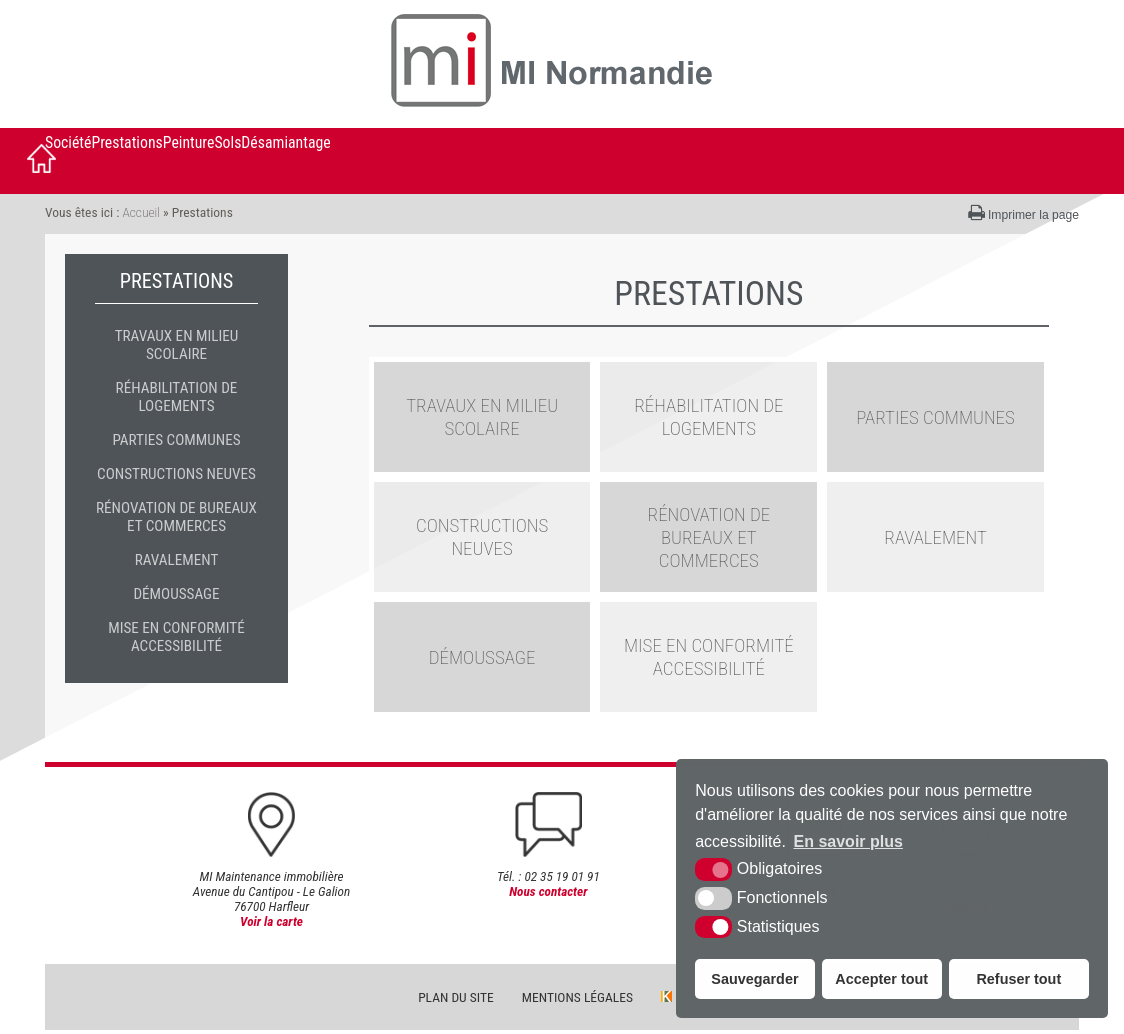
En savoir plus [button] (848, 841)
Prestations (126, 142)
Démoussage (176, 594)
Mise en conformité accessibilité (176, 637)
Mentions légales (577, 1001)
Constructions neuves (176, 474)
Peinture (189, 142)
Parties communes (176, 440)
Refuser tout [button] (1018, 979)
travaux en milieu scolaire (177, 345)
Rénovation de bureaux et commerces (176, 517)
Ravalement (177, 560)
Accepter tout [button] (881, 979)
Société (68, 142)
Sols (227, 142)
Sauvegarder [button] (754, 979)
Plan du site (456, 1001)
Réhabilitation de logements (177, 397)
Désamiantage (285, 142)
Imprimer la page (1023, 213)
